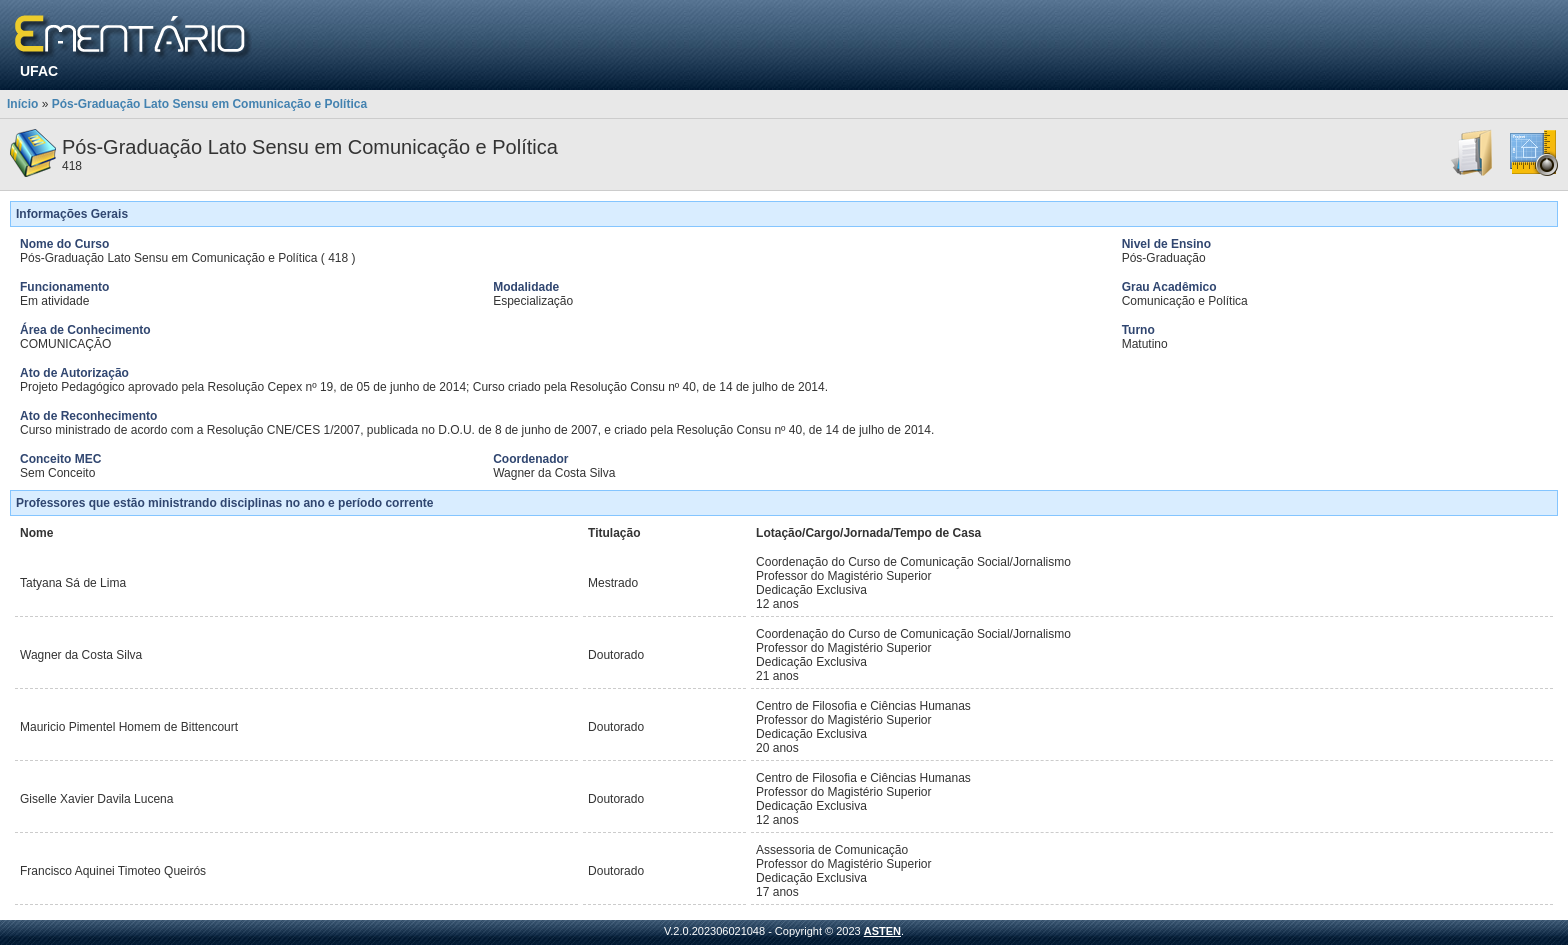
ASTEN (882, 931)
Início (22, 104)
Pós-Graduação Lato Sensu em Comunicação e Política (209, 104)
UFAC (39, 71)
